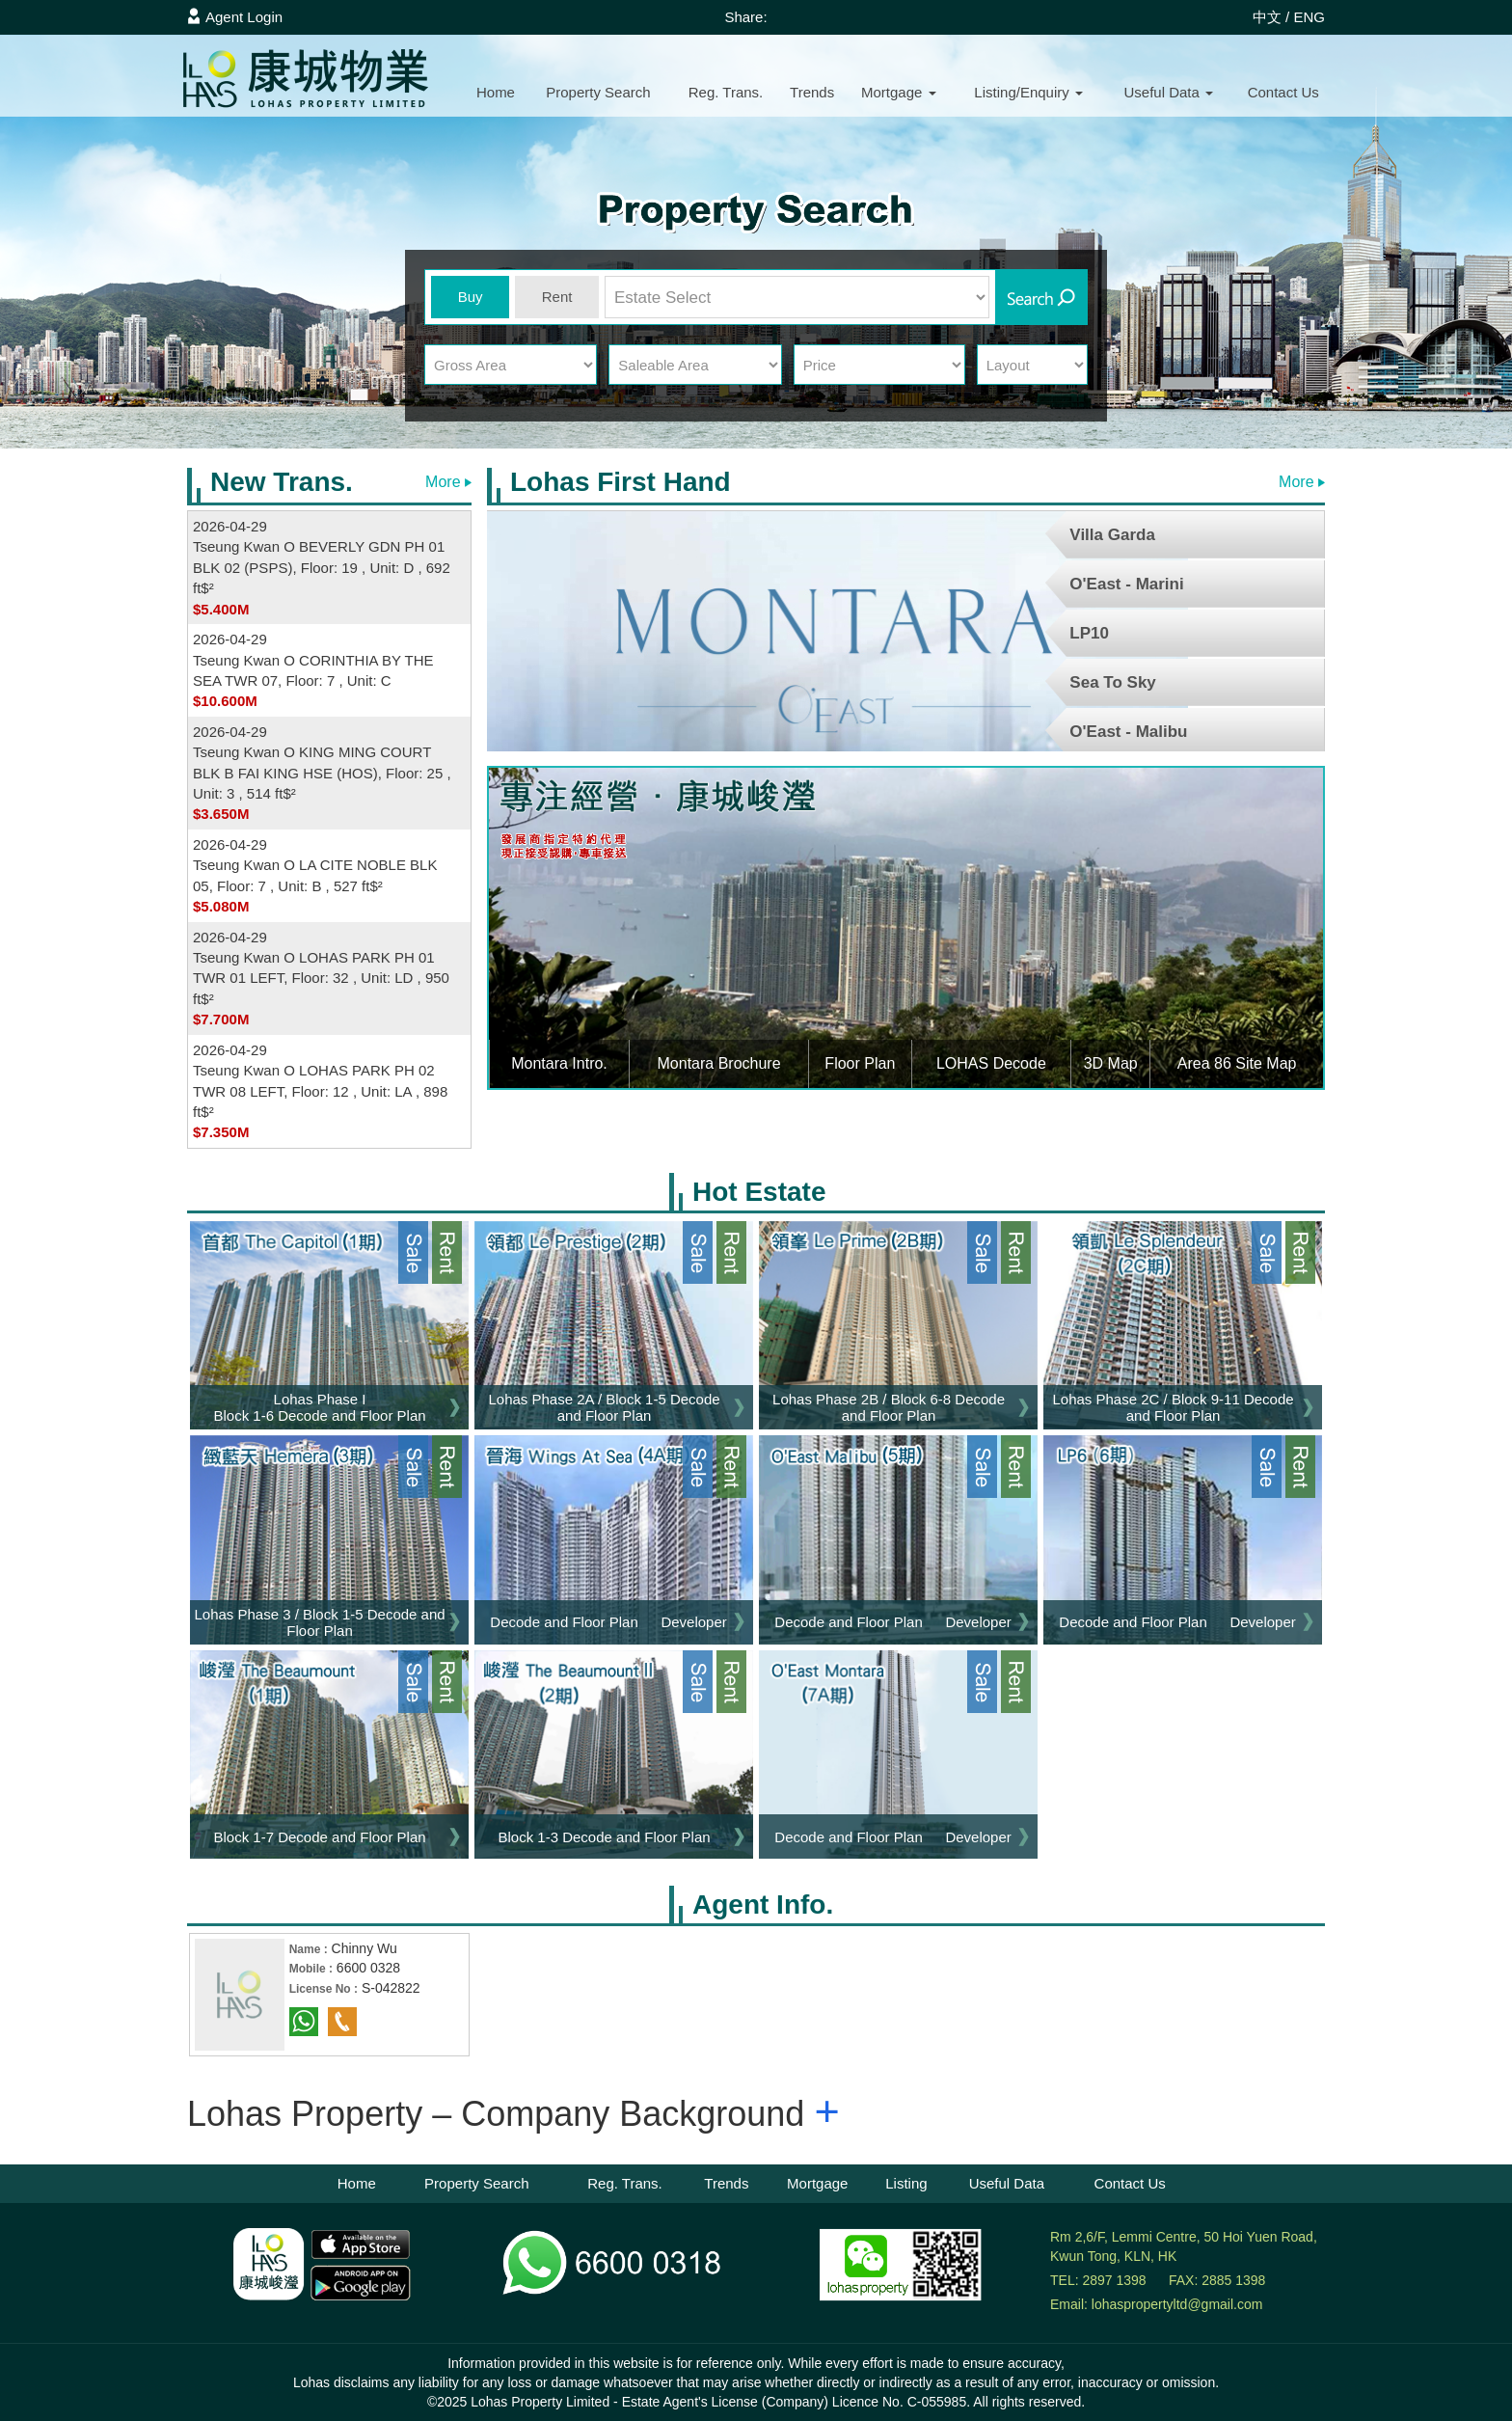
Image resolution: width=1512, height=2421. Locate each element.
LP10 (1089, 633)
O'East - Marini (1126, 584)
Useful (1168, 92)
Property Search (476, 2183)
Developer (693, 1622)
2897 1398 (1114, 2280)
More (448, 482)
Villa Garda (1112, 535)
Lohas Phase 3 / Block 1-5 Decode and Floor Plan (319, 1622)
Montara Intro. (559, 1063)
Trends (812, 92)
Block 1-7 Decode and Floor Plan (319, 1837)
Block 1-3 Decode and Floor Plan (604, 1837)
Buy (470, 296)
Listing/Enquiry (1028, 92)
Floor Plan (859, 1063)
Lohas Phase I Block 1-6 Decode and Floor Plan (319, 1407)
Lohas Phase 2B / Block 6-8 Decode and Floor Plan (888, 1407)
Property (598, 92)
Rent (557, 296)
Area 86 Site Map (1237, 1063)
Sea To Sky (1112, 682)
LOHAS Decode (991, 1063)
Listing (906, 2183)
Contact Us (1130, 2183)
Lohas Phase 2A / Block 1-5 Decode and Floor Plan (603, 1407)
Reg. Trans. (726, 92)
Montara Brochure (719, 1063)
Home (495, 92)
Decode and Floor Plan (563, 1622)
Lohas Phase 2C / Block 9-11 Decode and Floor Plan (1172, 1407)
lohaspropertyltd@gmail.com (1177, 2304)
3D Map (1111, 1063)
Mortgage (898, 92)
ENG (1309, 17)
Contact (1283, 92)
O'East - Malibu (1128, 731)
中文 (1267, 17)
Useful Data (1006, 2183)
